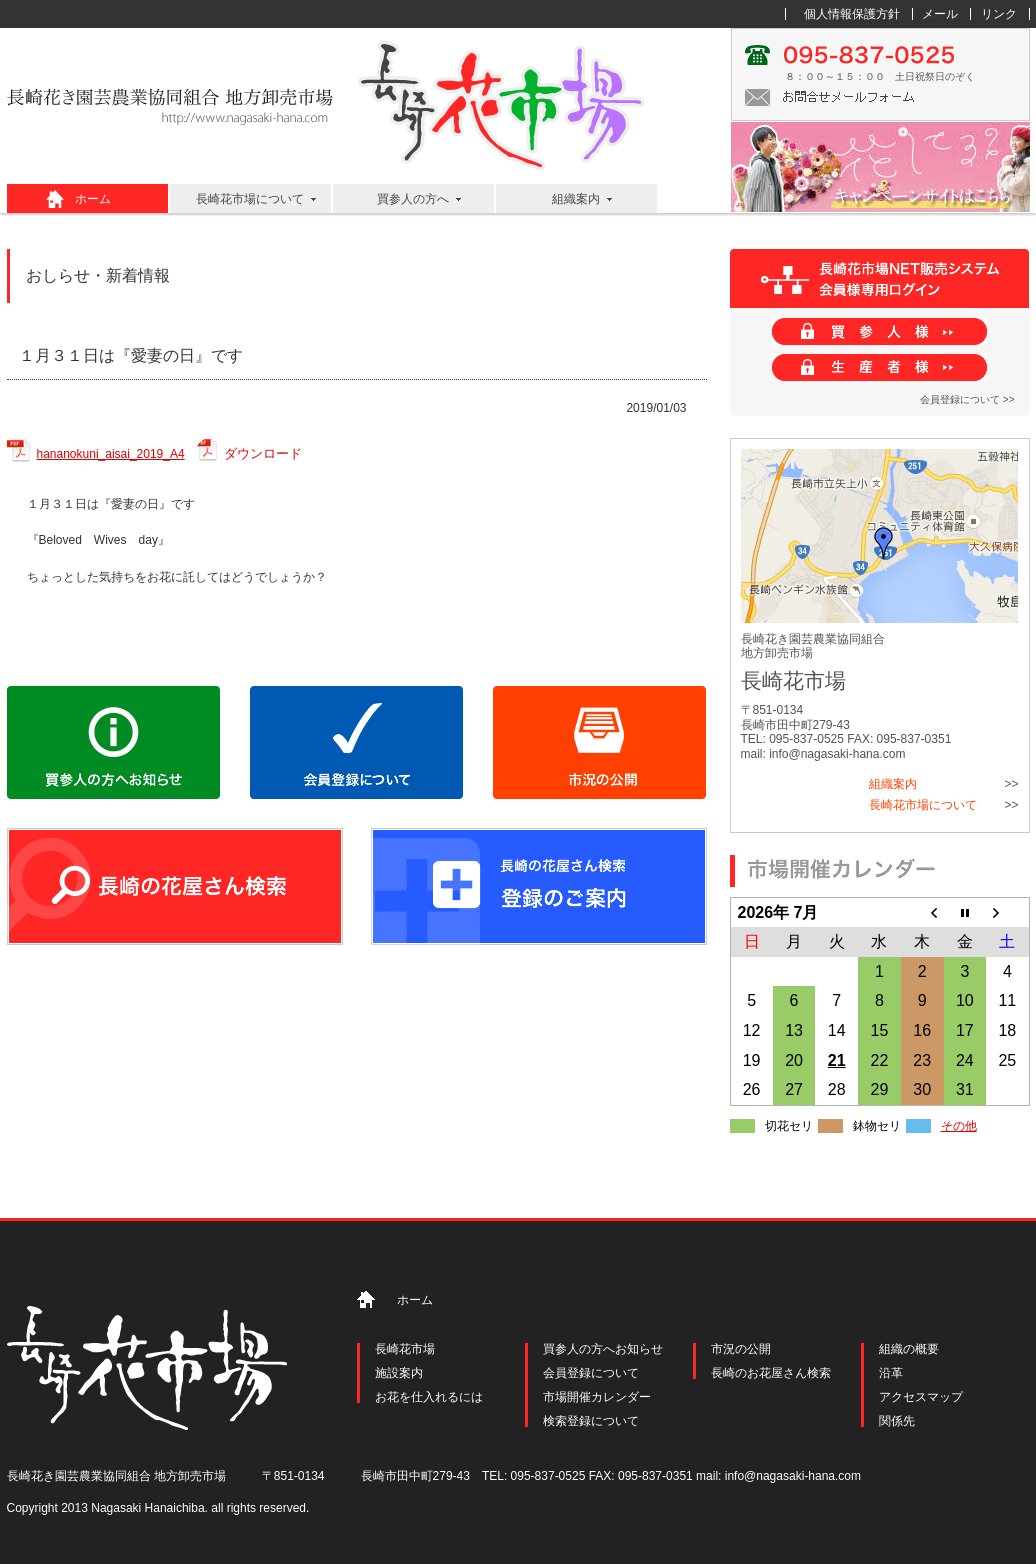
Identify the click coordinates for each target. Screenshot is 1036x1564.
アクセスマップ (921, 1397)
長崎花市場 (405, 1349)
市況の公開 (741, 1349)
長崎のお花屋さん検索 (771, 1373)
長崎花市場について (250, 199)
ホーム (93, 199)
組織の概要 (909, 1349)
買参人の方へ (413, 199)
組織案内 (576, 199)
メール (940, 14)
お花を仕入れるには (429, 1397)
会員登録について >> (967, 399)
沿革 (891, 1373)
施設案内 (399, 1373)
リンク (999, 14)
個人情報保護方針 (852, 14)
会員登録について (591, 1373)
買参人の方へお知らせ (603, 1349)
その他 (959, 1126)
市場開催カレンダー (597, 1397)
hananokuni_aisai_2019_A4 (111, 454)
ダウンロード (263, 453)
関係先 (897, 1421)
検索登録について (591, 1421)
